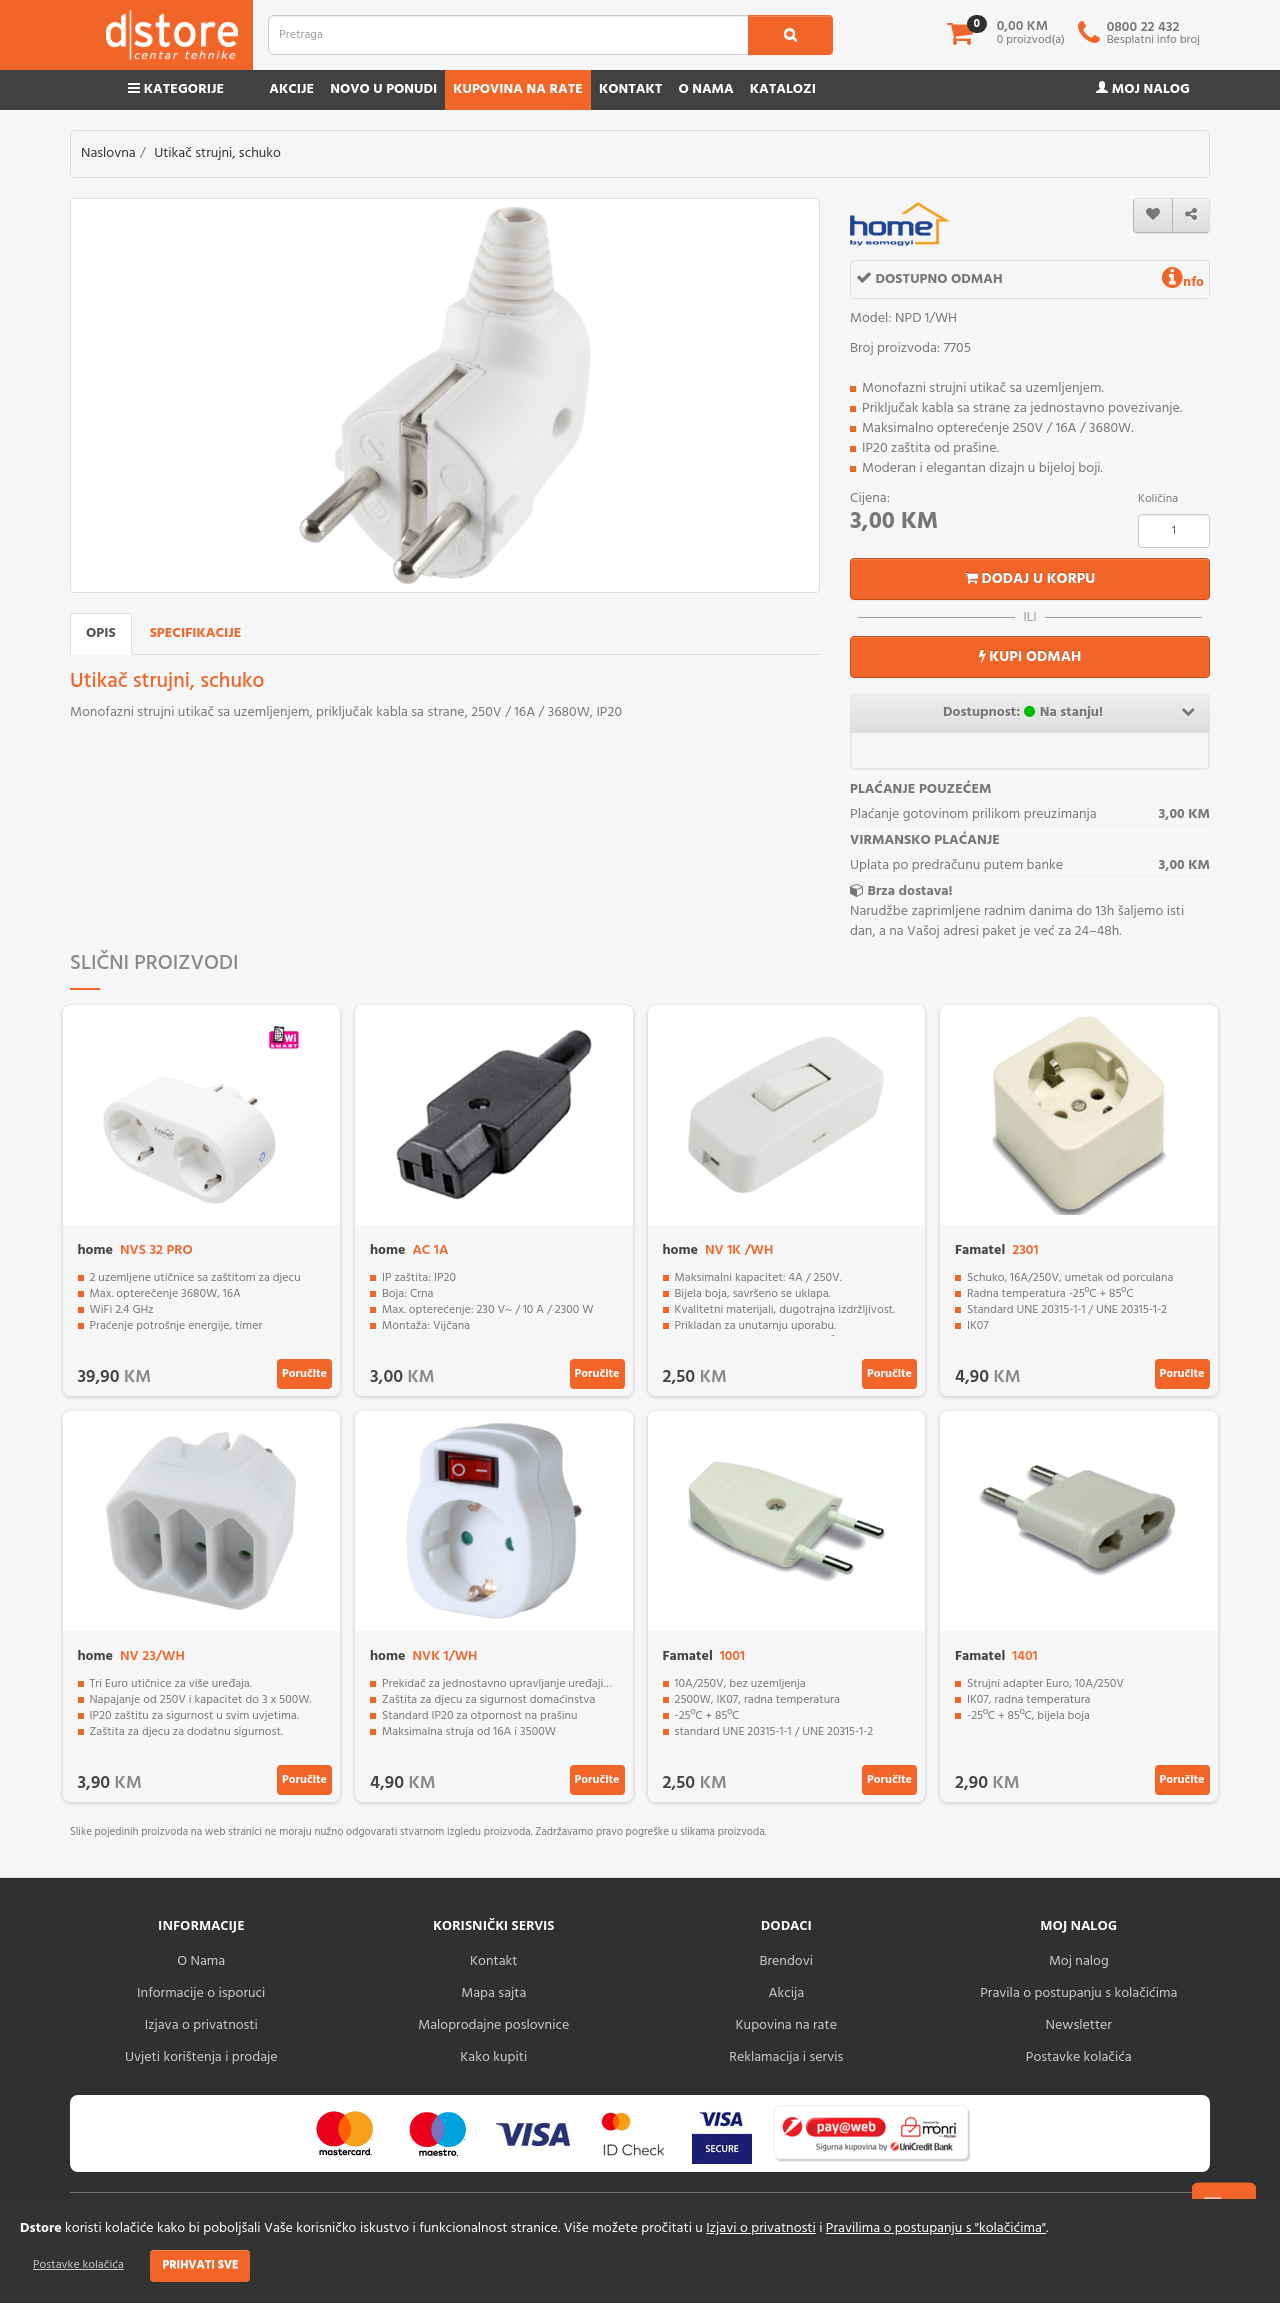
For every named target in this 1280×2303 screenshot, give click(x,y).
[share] (1191, 215)
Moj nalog (1143, 89)
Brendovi (786, 1961)
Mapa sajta (493, 1993)
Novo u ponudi (383, 89)
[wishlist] (1153, 215)
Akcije (291, 89)
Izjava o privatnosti (201, 2025)
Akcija (786, 1993)
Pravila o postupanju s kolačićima (1078, 1993)
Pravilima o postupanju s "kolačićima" (936, 2228)
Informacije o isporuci (201, 1993)
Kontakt (631, 89)
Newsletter (1079, 2025)
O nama (705, 89)
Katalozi (783, 89)
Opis (101, 633)
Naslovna (108, 153)
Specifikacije (196, 633)
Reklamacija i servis (786, 2057)
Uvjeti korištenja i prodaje (201, 2057)
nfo (1183, 282)
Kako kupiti (493, 2057)
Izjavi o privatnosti (760, 2228)
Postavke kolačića (78, 2265)
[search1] (790, 35)
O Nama (201, 1961)
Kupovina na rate (518, 89)
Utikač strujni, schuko (217, 153)
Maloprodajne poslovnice (493, 2025)
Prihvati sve (200, 2265)
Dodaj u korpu (1030, 579)
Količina (1158, 499)
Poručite (304, 1374)
